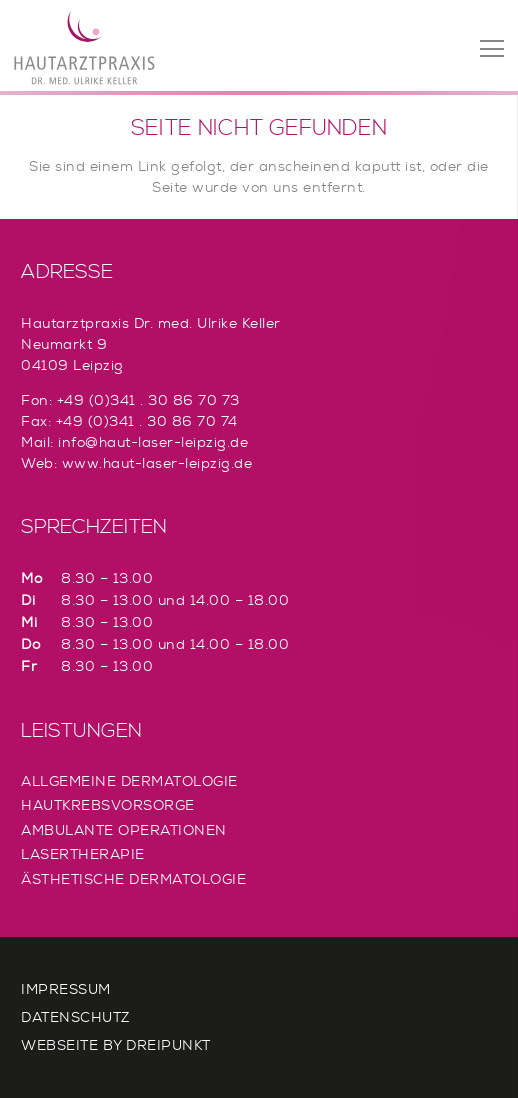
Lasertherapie (83, 854)
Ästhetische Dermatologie (133, 879)
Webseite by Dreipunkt (116, 1045)
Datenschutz (75, 1017)
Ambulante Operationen (124, 830)
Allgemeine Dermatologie (129, 781)
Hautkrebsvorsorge (108, 805)
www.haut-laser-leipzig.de (157, 463)
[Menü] (492, 49)
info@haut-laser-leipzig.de (153, 442)
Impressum (66, 989)
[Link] (84, 47)
